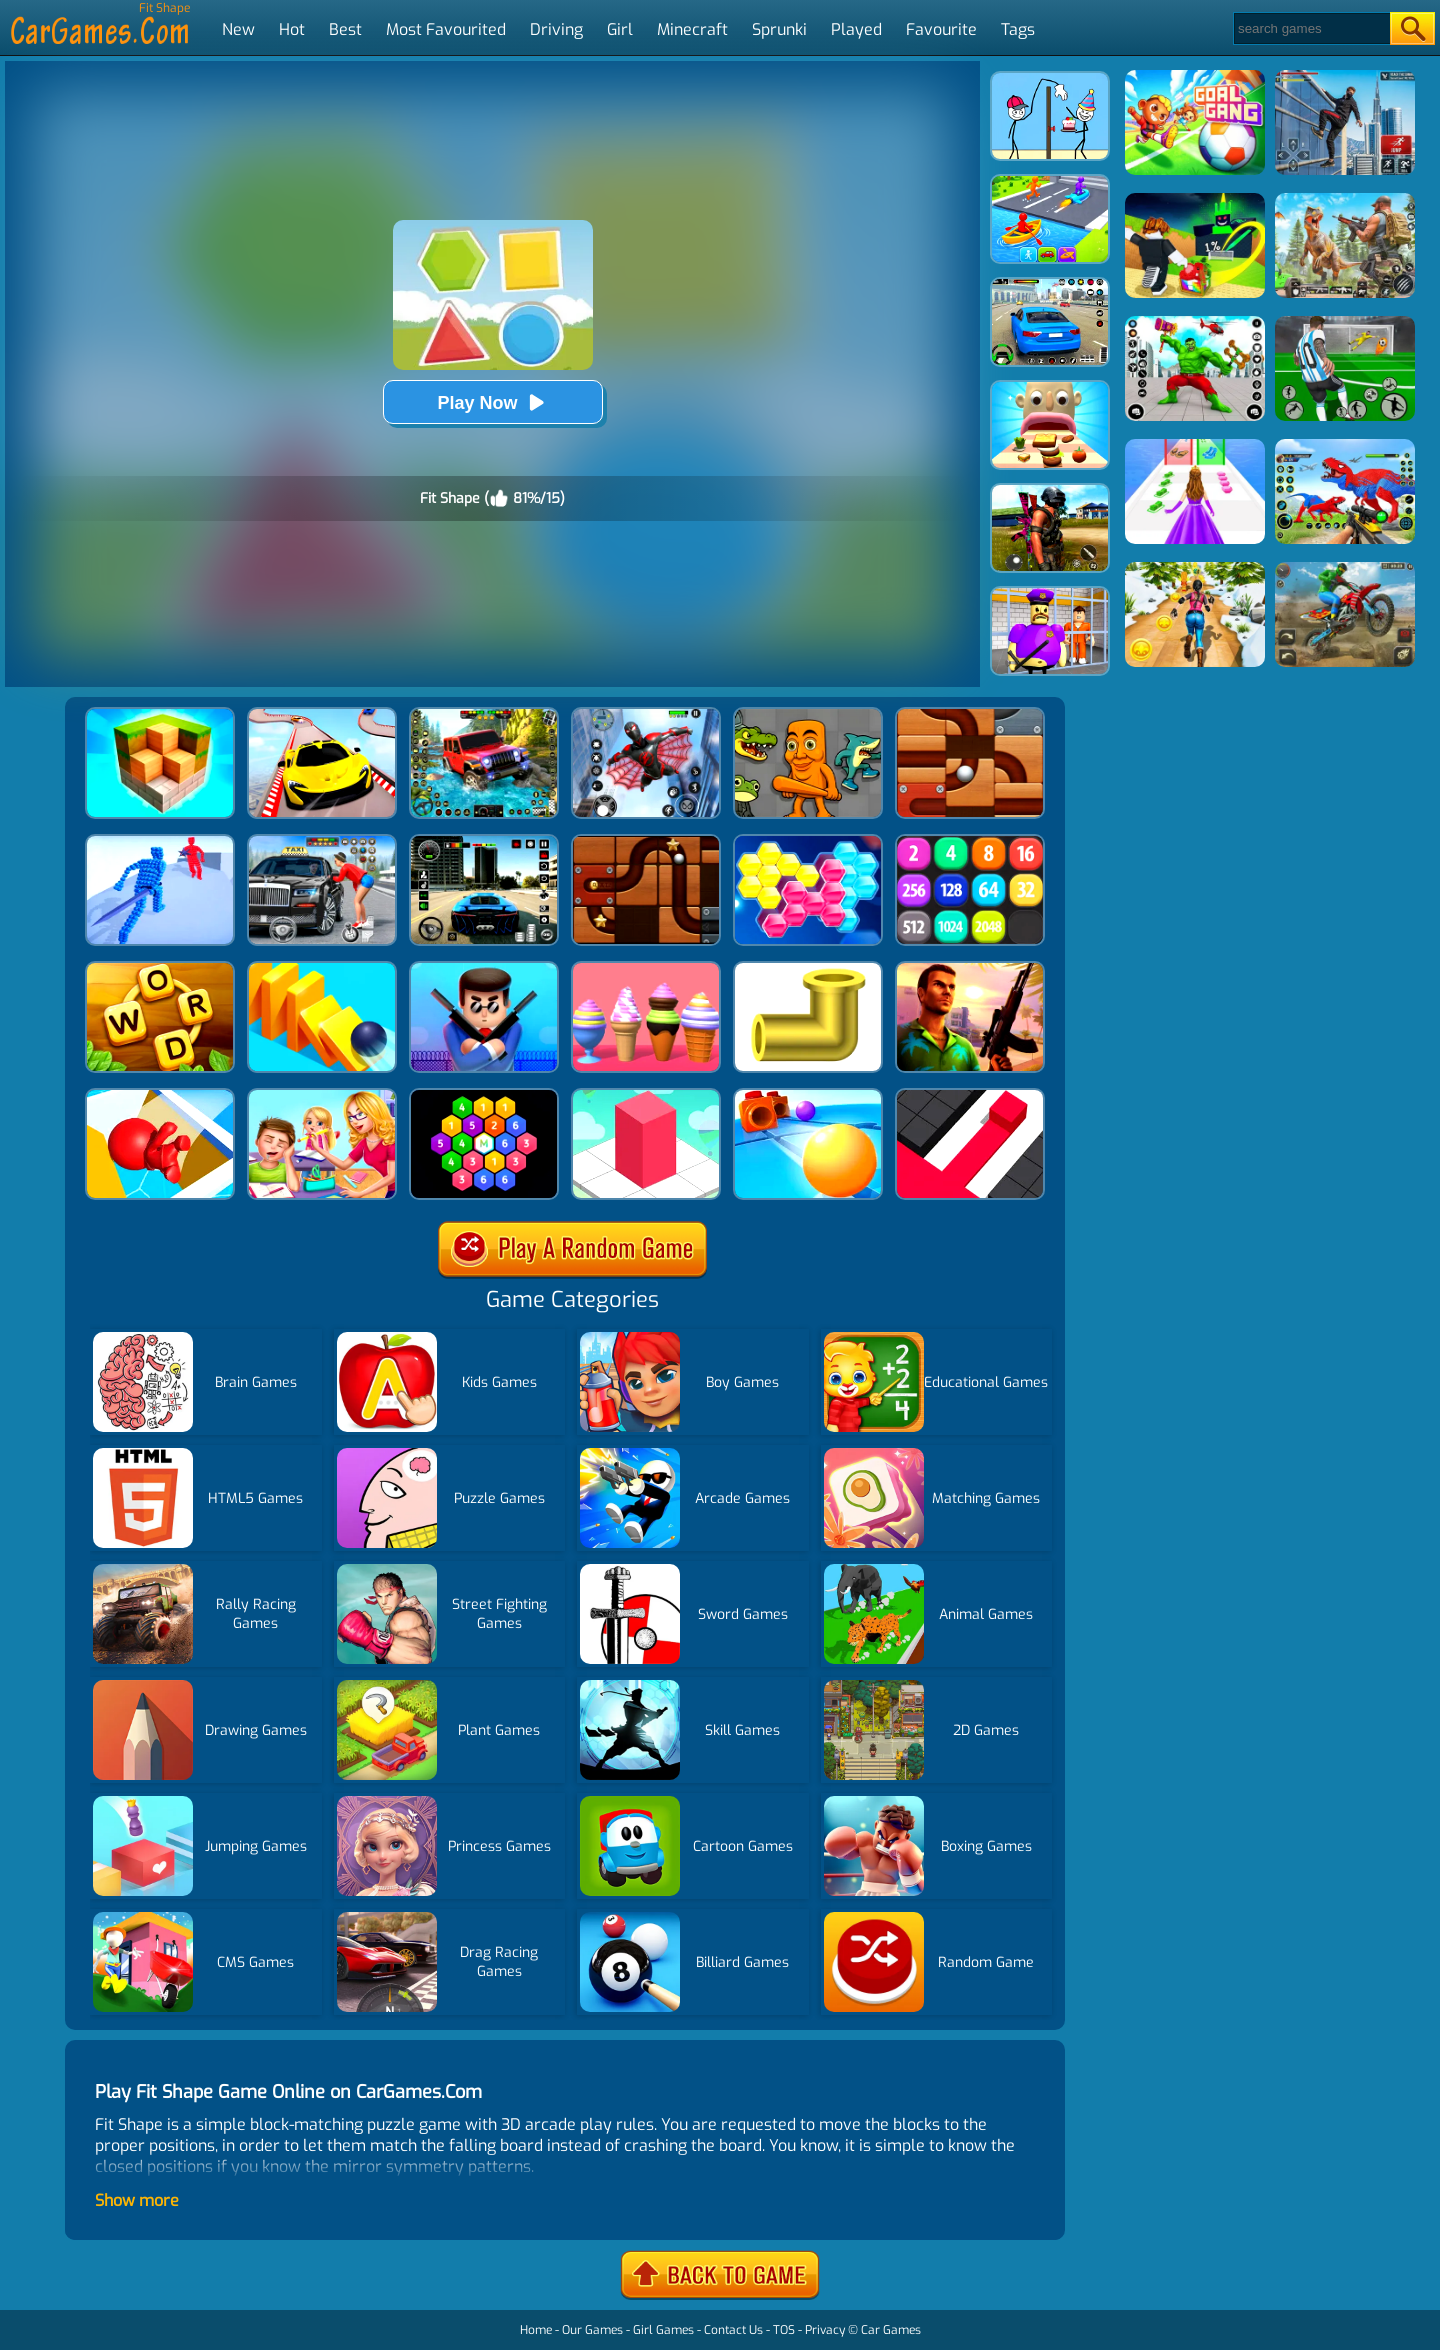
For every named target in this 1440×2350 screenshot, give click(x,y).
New (238, 29)
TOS (784, 2330)
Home (536, 2330)
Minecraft (692, 29)
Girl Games (663, 2330)
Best (345, 29)
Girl (620, 29)
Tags (1018, 29)
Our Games (592, 2330)
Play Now (492, 402)
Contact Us (733, 2330)
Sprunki (779, 29)
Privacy (825, 2330)
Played (856, 29)
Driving (556, 29)
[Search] (1310, 28)
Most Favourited (446, 29)
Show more (137, 2200)
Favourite (941, 29)
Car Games (891, 2330)
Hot (292, 29)
